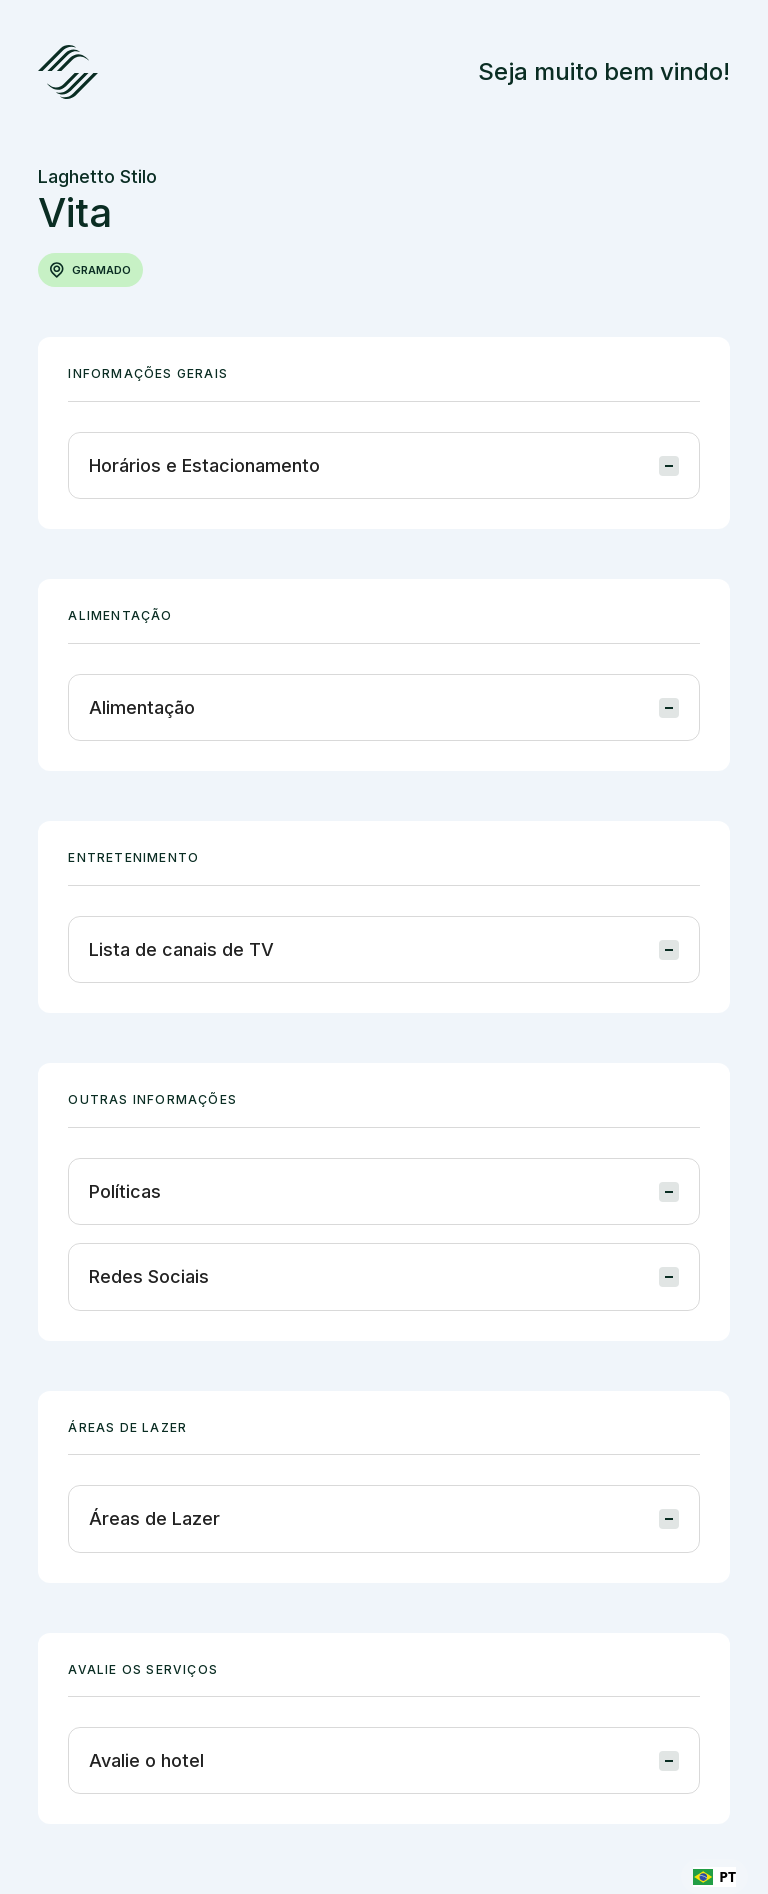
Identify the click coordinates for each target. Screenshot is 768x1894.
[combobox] (714, 1876)
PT (714, 1876)
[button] (383, 465)
